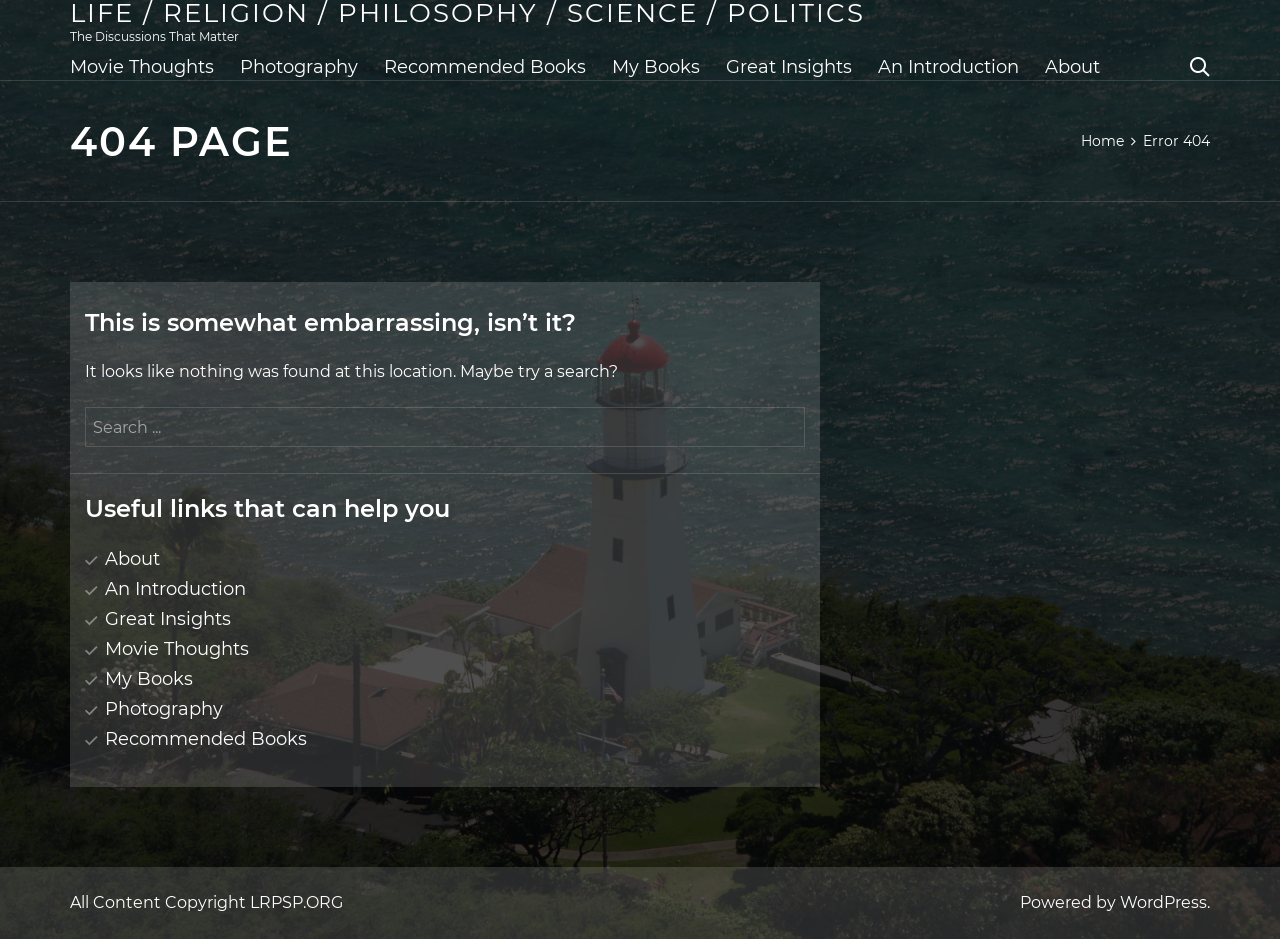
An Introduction (948, 67)
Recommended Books (485, 67)
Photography (299, 67)
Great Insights (789, 67)
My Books (656, 67)
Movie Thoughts (142, 67)
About (1072, 67)
